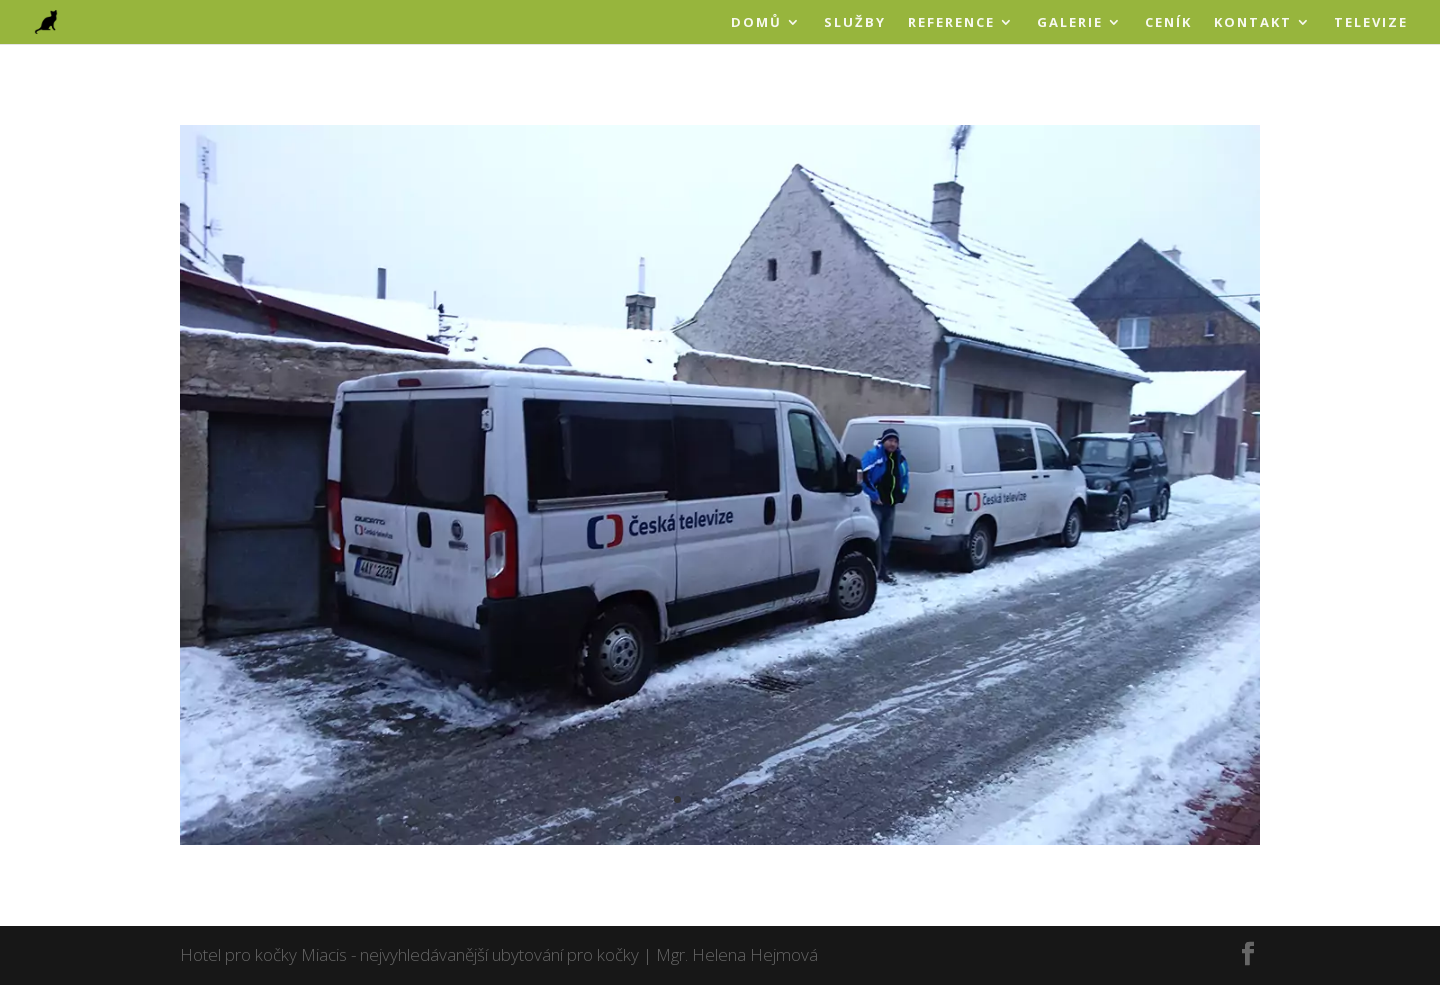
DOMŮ (756, 23)
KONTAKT (1253, 23)
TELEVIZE (1371, 23)
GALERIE (1070, 23)
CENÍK (1168, 23)
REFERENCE (951, 23)
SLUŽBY (855, 23)
